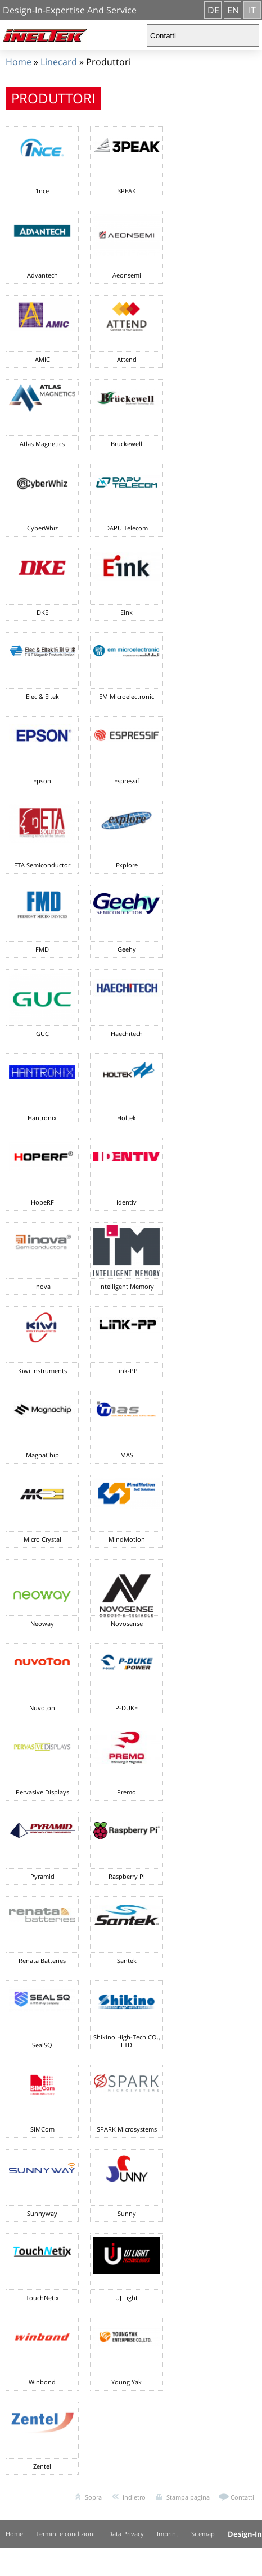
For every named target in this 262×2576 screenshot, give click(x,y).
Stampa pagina (188, 2497)
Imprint (167, 2533)
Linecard (58, 62)
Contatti (242, 2497)
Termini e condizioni (65, 2533)
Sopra (93, 2497)
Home (18, 62)
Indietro (134, 2497)
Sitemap (203, 2533)
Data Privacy (126, 2533)
